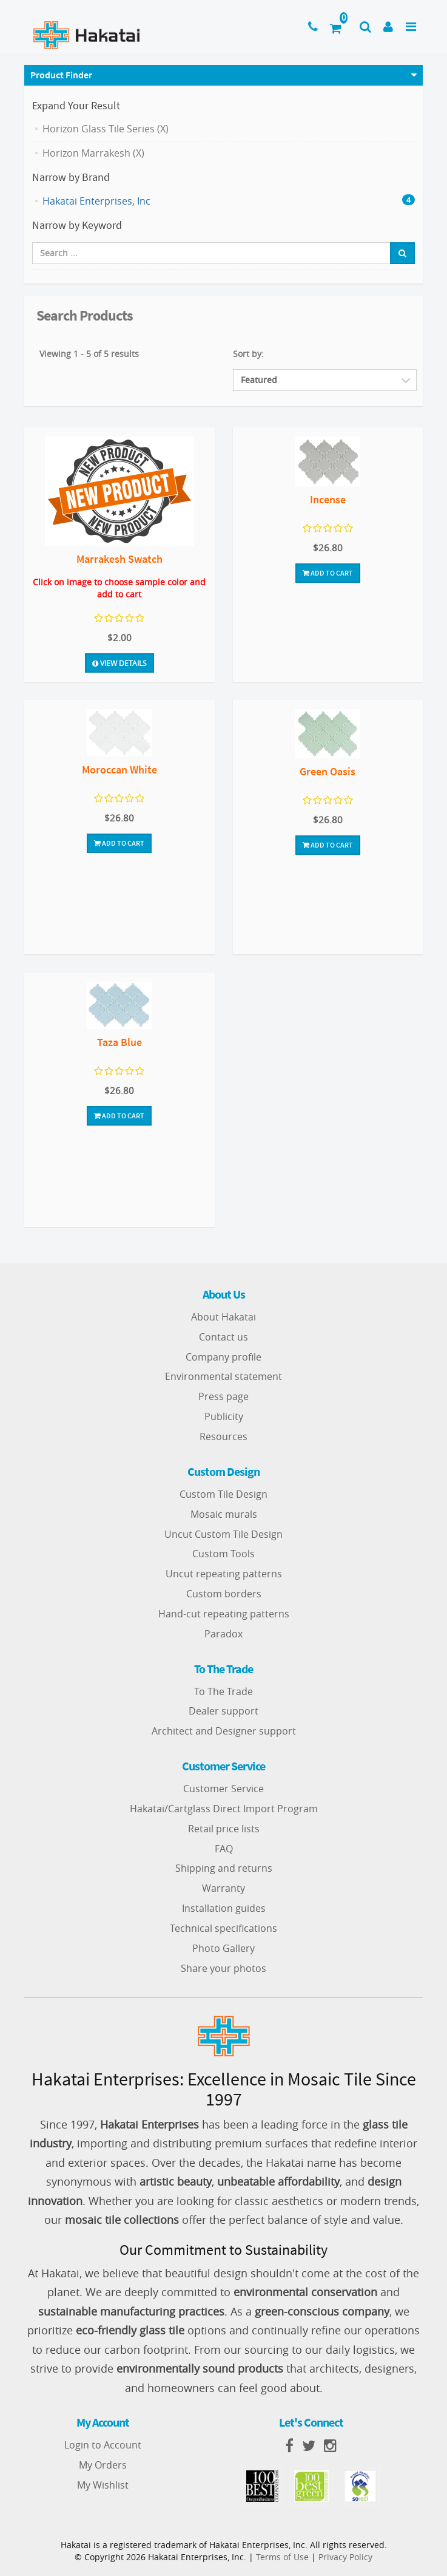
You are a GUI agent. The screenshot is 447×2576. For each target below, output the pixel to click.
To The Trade (223, 1691)
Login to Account (102, 2445)
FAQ (224, 1848)
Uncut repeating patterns (224, 1573)
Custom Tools (223, 1553)
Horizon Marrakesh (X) (93, 153)
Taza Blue (119, 1042)
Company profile (223, 1357)
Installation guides (224, 1908)
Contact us (223, 1337)
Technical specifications (223, 1928)
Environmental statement (223, 1376)
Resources (223, 1436)
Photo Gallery (223, 1948)
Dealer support (223, 1711)
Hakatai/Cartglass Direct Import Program (224, 1808)
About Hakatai (223, 1317)
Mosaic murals (223, 1514)
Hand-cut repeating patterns (223, 1613)
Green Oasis (327, 771)
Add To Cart (328, 572)
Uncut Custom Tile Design (223, 1534)
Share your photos (223, 1968)
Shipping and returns (223, 1868)
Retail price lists (224, 1828)
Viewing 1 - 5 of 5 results (89, 353)
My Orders (103, 2465)
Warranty (223, 1888)
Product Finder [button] (61, 75)
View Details (119, 663)
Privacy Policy (345, 2557)
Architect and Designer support (224, 1731)
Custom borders (223, 1593)
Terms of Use (282, 2557)
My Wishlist (103, 2485)
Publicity (223, 1416)
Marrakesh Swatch (119, 559)
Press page (223, 1396)
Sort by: (248, 353)
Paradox (223, 1633)
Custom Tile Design (223, 1494)
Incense (328, 499)
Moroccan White (119, 770)
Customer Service (223, 1788)
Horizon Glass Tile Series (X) (105, 128)
